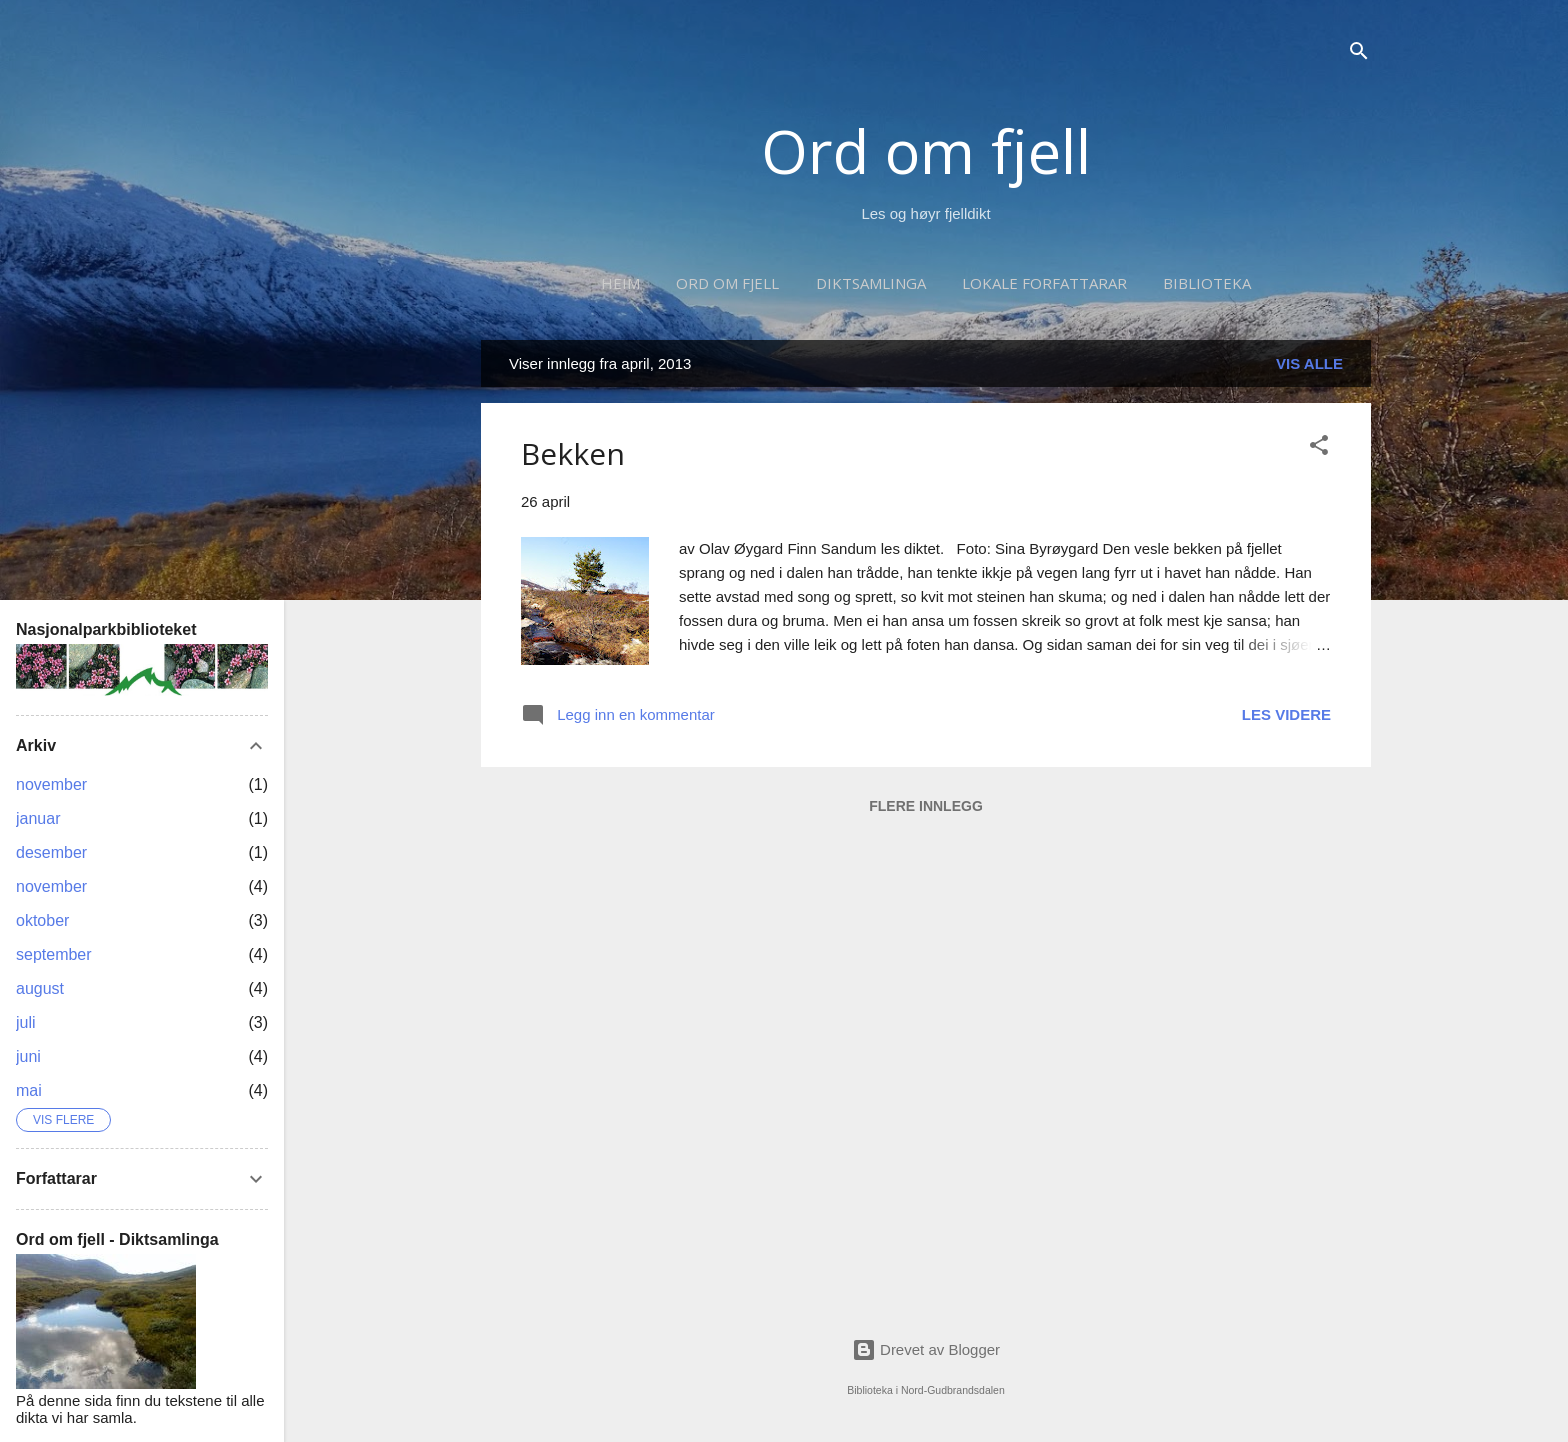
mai (29, 1090)
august (40, 988)
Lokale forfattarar (1044, 283)
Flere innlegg (926, 806)
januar (38, 818)
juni (28, 1056)
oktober (42, 920)
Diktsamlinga (871, 283)
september (54, 954)
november (51, 784)
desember (51, 852)
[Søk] (1359, 54)
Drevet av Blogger (926, 1349)
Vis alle (1309, 363)
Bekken (573, 453)
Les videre (1286, 714)
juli (26, 1022)
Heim (620, 283)
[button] (1319, 448)
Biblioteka (1207, 283)
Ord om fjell (926, 151)
